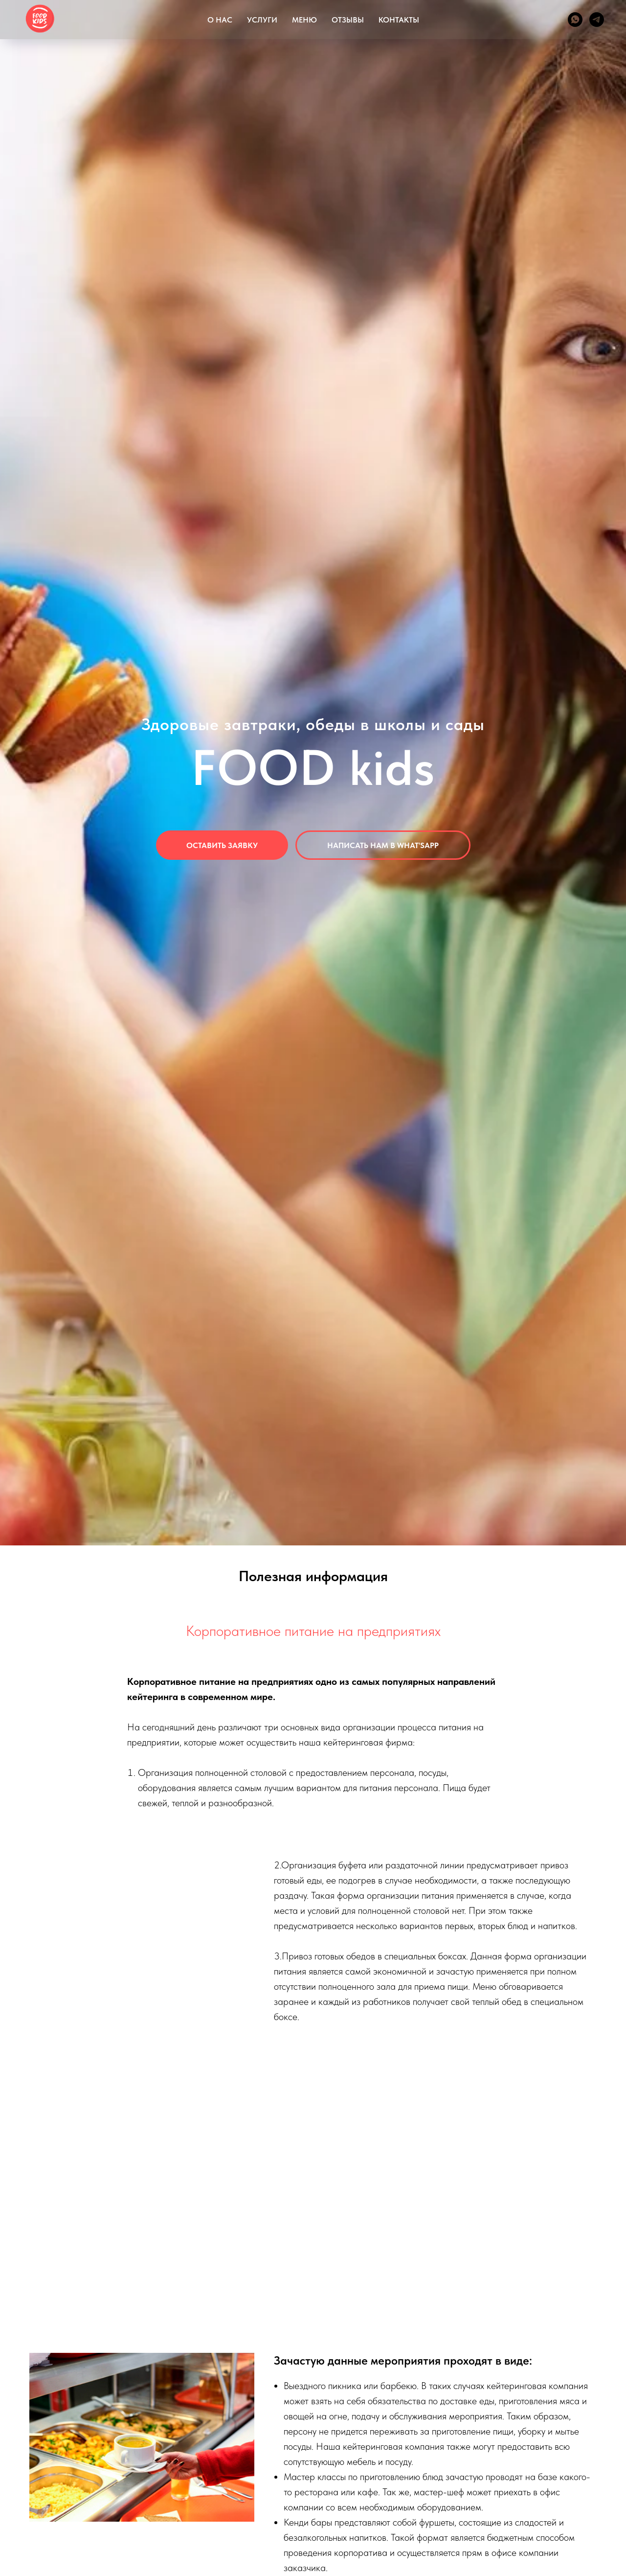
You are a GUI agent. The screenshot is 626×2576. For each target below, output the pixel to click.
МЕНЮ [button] (304, 19)
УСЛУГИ (262, 19)
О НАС (219, 19)
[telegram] (596, 19)
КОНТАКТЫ (399, 19)
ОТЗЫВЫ (348, 19)
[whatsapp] (575, 19)
